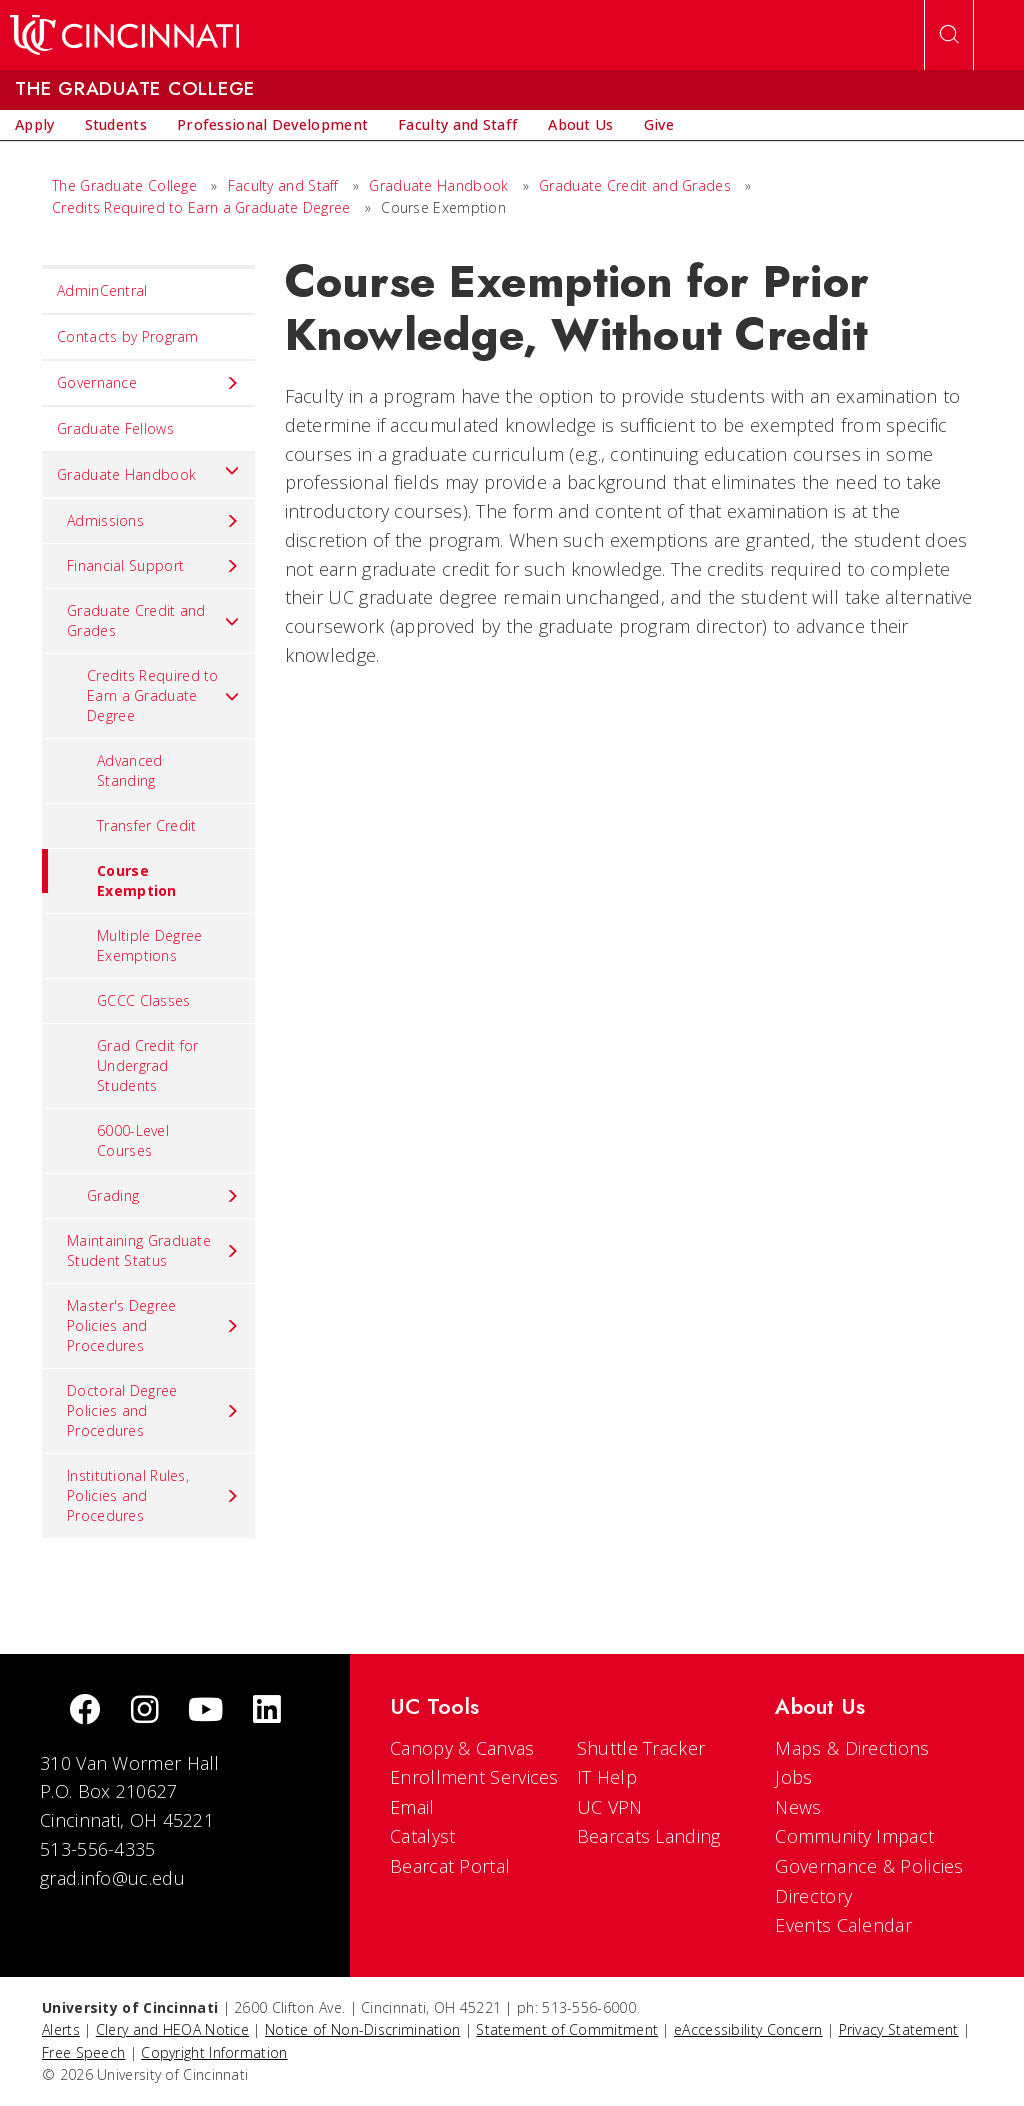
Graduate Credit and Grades (635, 185)
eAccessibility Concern (748, 2029)
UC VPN (610, 1807)
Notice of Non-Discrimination (362, 2029)
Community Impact (854, 1836)
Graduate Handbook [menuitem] (148, 470)
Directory (813, 1896)
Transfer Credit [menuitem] (147, 825)
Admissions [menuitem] (153, 521)
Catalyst (422, 1836)
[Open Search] (949, 35)
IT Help (607, 1777)
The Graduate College (124, 185)
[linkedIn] (267, 1711)
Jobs (793, 1777)
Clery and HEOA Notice (172, 2029)
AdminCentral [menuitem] (102, 290)
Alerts (61, 2029)
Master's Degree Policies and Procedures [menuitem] (153, 1325)
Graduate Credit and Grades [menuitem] (153, 620)
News (798, 1807)
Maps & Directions (852, 1748)
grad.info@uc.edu (112, 1878)
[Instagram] (145, 1711)
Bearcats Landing (649, 1836)
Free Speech (83, 2052)
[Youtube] (205, 1711)
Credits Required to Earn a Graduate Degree (201, 207)
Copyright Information (214, 2052)
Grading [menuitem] (163, 1196)
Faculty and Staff (283, 185)
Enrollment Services (474, 1777)
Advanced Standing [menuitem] (129, 770)
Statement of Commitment (567, 2029)
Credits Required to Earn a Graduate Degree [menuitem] (163, 695)
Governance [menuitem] (148, 383)
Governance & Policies (869, 1866)
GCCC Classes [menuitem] (144, 1000)
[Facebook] (85, 1711)
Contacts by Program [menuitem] (128, 336)
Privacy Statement (899, 2029)
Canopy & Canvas (462, 1748)
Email (412, 1807)
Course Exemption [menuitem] (109, 874)
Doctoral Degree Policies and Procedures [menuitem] (153, 1410)
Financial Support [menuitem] (153, 566)
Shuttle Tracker (641, 1748)
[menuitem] (35, 125)
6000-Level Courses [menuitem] (133, 1140)
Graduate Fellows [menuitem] (115, 428)
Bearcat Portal (450, 1866)
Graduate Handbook (438, 185)
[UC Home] (124, 35)
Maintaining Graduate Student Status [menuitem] (153, 1250)
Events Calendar (843, 1925)
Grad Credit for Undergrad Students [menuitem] (148, 1065)
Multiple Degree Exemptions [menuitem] (150, 945)
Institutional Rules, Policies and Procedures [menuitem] (153, 1495)
